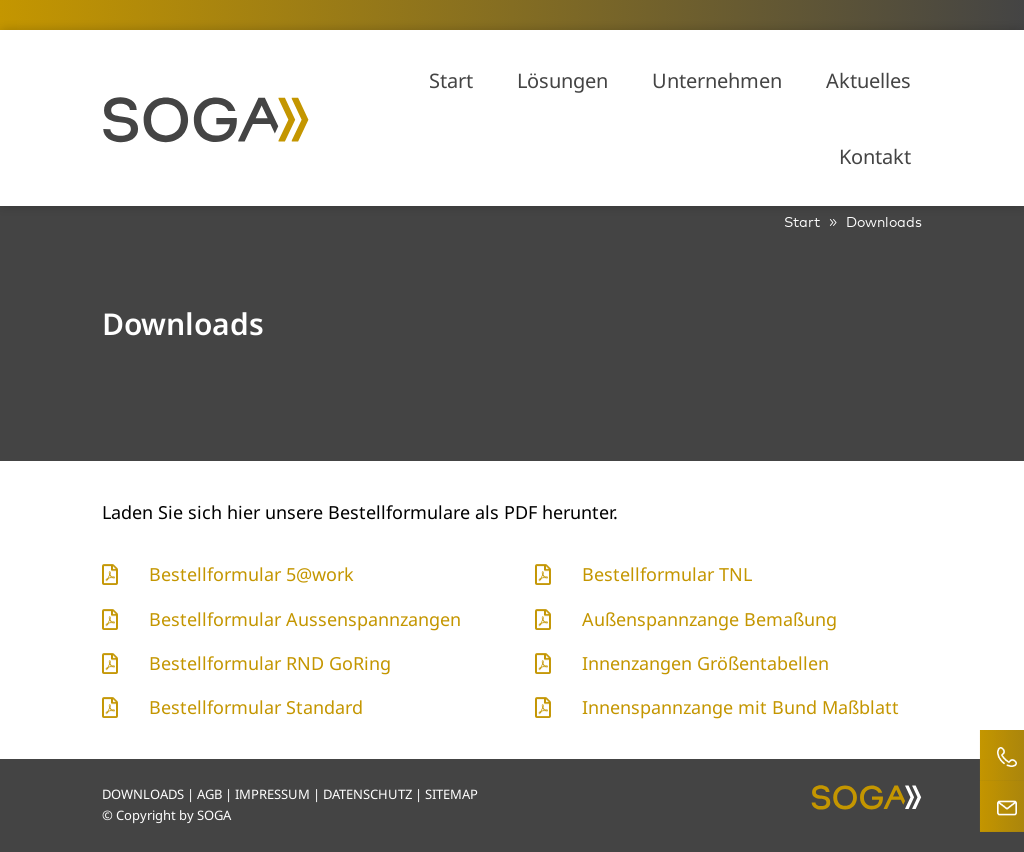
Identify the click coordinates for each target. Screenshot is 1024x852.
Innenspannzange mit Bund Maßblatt (740, 707)
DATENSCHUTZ (367, 794)
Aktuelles (868, 80)
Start (451, 80)
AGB (209, 794)
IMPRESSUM (272, 794)
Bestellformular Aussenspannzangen (305, 619)
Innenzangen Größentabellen (705, 663)
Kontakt (875, 156)
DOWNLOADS (143, 794)
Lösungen (562, 80)
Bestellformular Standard (256, 707)
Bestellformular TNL (667, 574)
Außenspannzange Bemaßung (709, 619)
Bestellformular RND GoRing (270, 663)
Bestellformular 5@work (251, 574)
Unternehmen (717, 80)
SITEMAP (451, 794)
